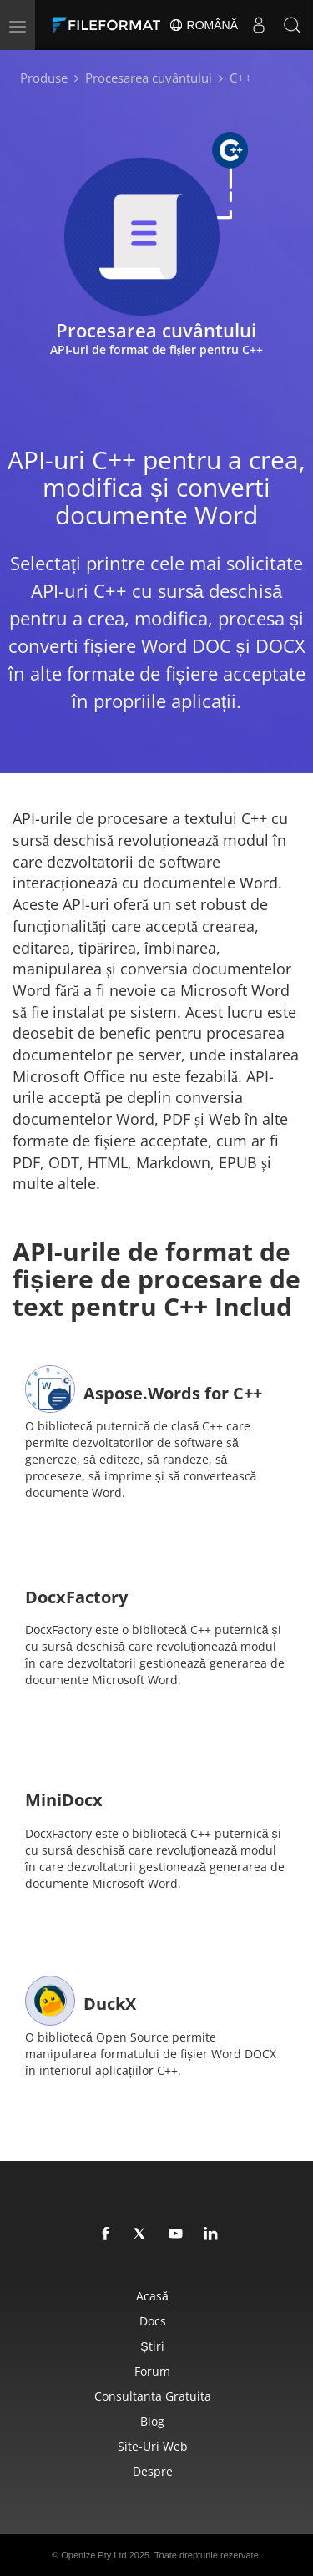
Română (203, 25)
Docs (152, 2321)
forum (152, 2371)
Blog (152, 2421)
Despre (153, 2471)
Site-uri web (153, 2446)
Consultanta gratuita (152, 2396)
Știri (152, 2346)
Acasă (152, 2296)
